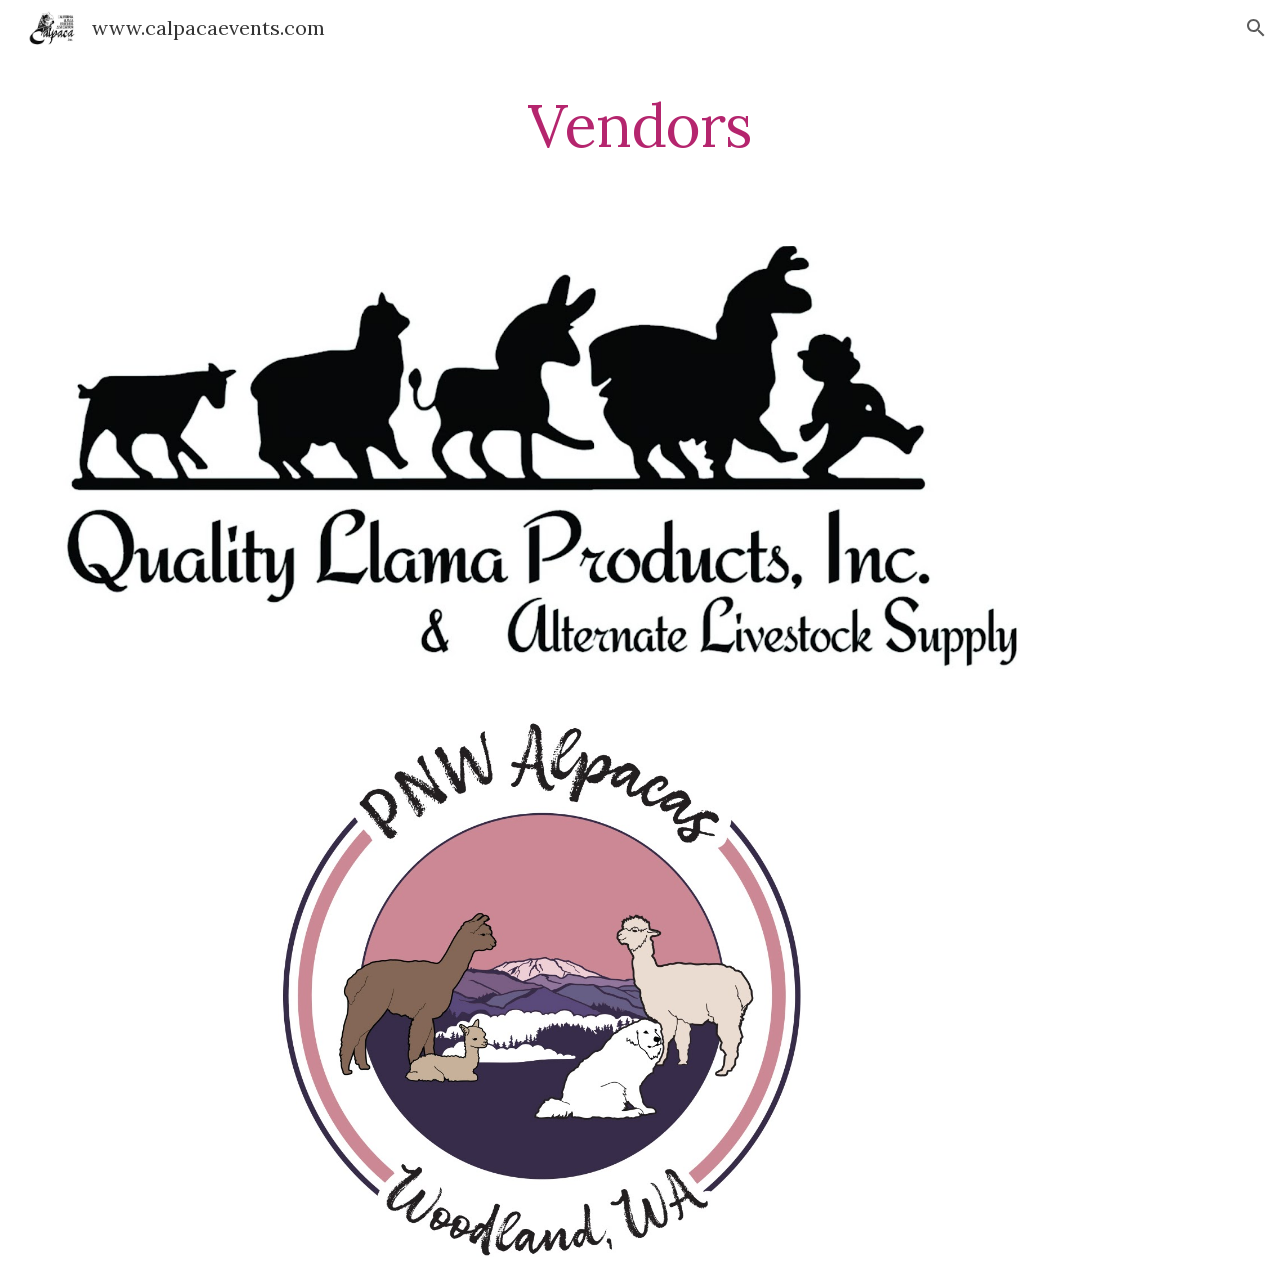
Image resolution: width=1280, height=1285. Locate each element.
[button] (1256, 28)
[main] (640, 125)
